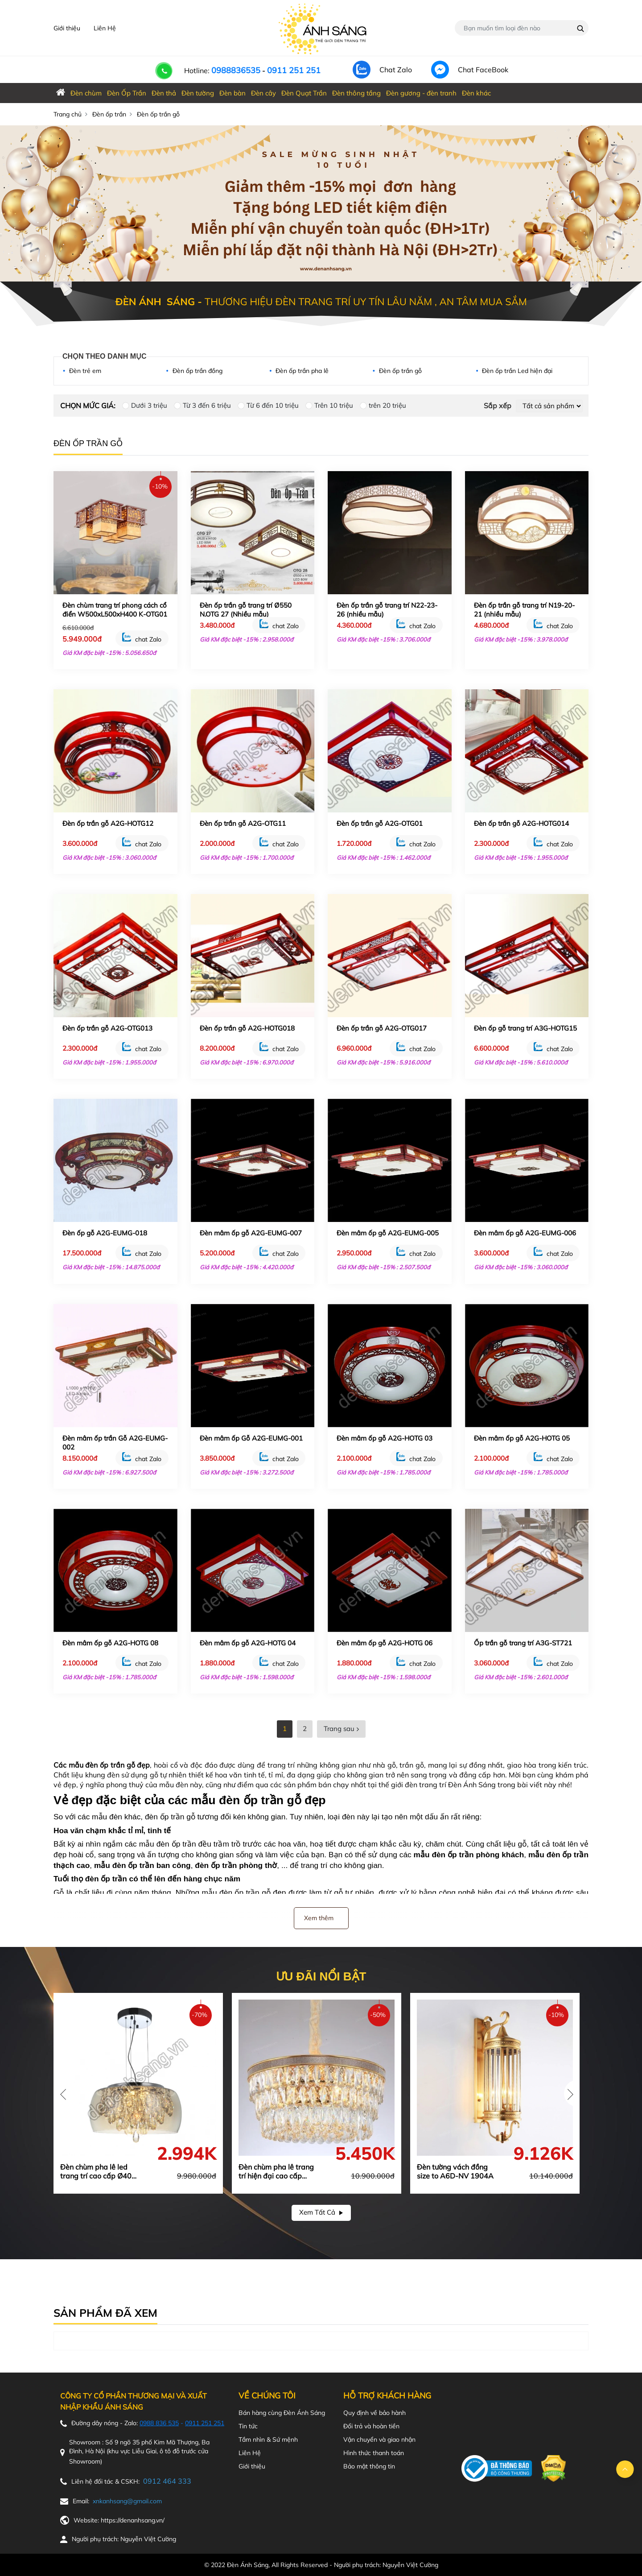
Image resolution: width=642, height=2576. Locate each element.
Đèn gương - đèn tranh (421, 93)
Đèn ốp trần (109, 114)
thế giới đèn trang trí (412, 1784)
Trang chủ (68, 114)
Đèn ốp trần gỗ (400, 371)
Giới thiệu (67, 28)
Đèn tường (197, 93)
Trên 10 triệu (333, 405)
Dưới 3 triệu (149, 405)
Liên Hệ (105, 28)
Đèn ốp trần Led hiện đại (517, 371)
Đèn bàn (232, 93)
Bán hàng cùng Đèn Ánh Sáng (282, 2413)
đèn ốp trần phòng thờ (236, 1865)
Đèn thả (164, 93)
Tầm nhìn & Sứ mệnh (268, 2439)
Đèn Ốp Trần (126, 93)
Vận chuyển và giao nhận (379, 2439)
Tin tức (248, 2426)
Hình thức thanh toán (373, 2453)
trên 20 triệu (387, 405)
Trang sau (341, 1728)
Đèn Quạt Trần (304, 93)
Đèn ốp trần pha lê (302, 371)
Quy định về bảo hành (374, 2413)
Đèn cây (263, 93)
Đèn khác (476, 93)
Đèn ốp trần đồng (197, 371)
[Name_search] (581, 29)
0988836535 (235, 70)
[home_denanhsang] (60, 93)
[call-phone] (157, 60)
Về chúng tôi (267, 2395)
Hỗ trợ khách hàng (387, 2395)
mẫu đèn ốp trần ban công (142, 1865)
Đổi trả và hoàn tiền (371, 2426)
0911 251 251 (294, 70)
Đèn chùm (86, 93)
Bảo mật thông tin (369, 2466)
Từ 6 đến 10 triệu (273, 405)
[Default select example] (549, 406)
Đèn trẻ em (85, 371)
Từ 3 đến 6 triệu (207, 405)
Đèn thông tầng (356, 93)
